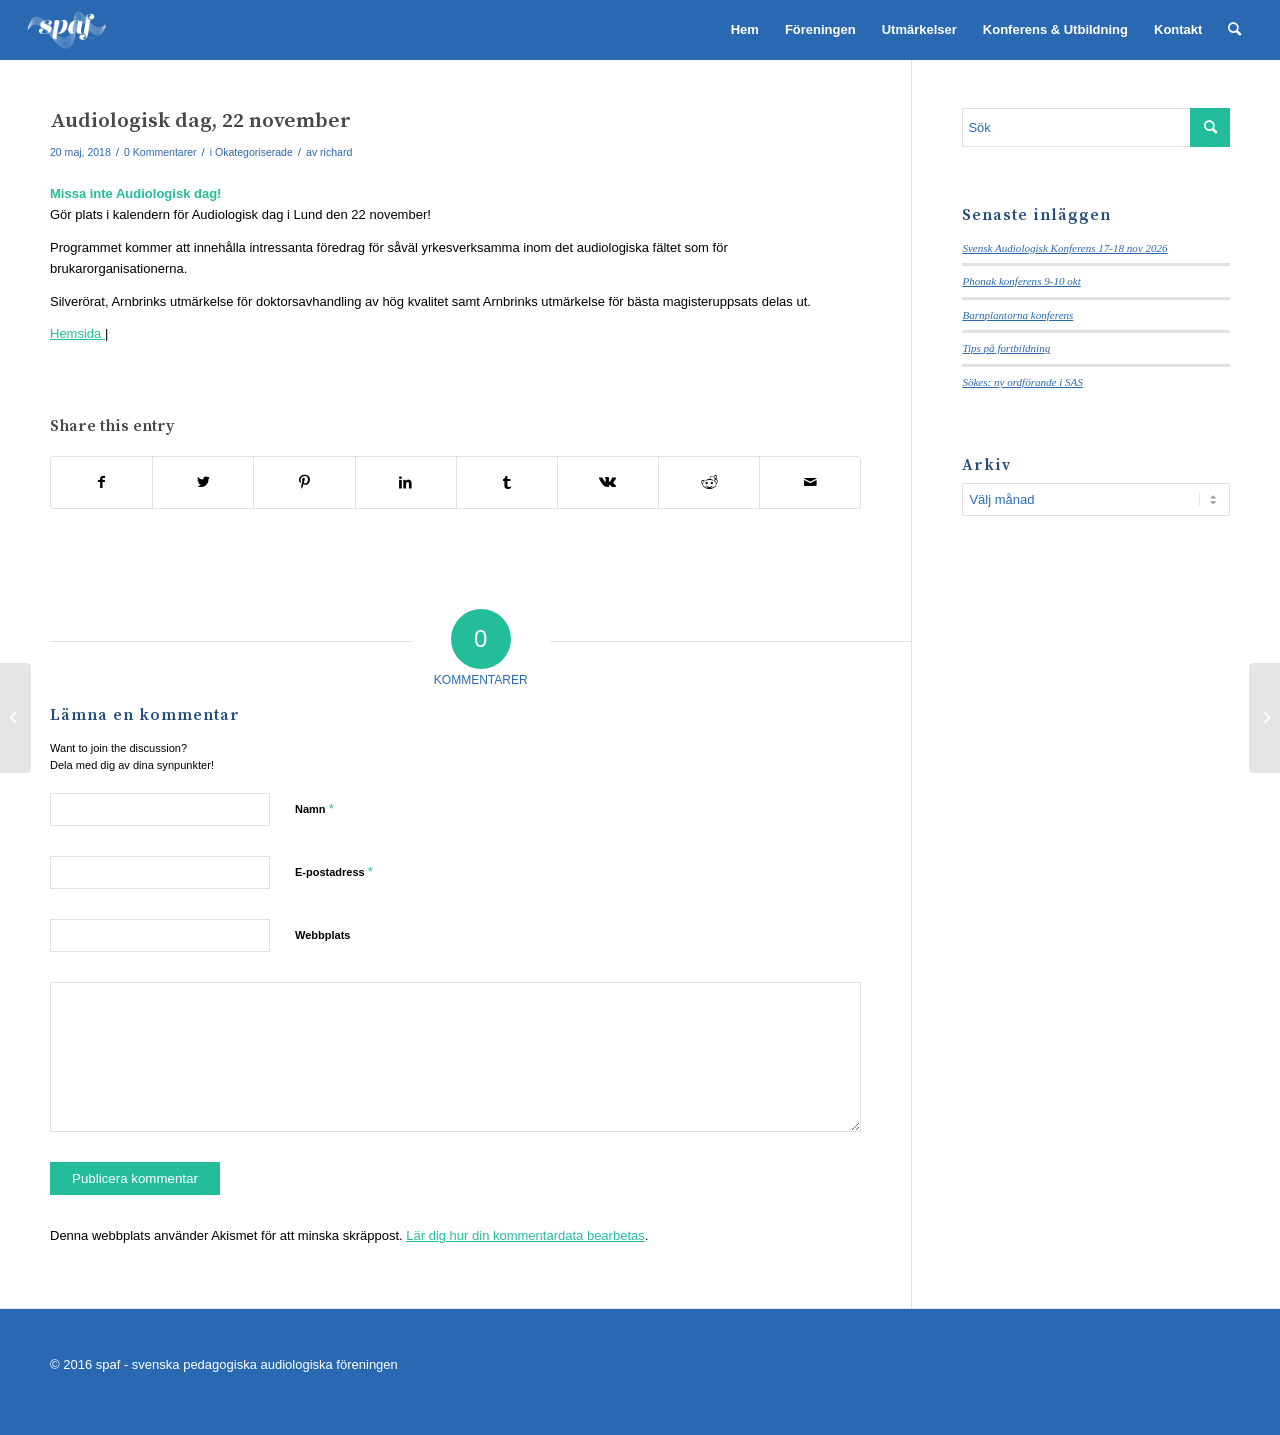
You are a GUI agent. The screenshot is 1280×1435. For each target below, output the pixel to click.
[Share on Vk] (608, 482)
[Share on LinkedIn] (406, 482)
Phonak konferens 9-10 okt (1021, 281)
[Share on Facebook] (101, 482)
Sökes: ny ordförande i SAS (1022, 382)
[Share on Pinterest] (304, 482)
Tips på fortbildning (1006, 348)
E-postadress (334, 871)
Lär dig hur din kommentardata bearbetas (525, 1235)
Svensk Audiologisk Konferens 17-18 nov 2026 (1064, 248)
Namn (314, 808)
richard (336, 152)
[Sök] (1234, 30)
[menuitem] (745, 30)
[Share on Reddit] (709, 482)
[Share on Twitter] (203, 482)
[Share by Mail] (810, 482)
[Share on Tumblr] (507, 482)
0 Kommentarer (160, 152)
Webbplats (322, 935)
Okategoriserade (254, 152)
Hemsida (77, 333)
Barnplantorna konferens (1017, 315)
